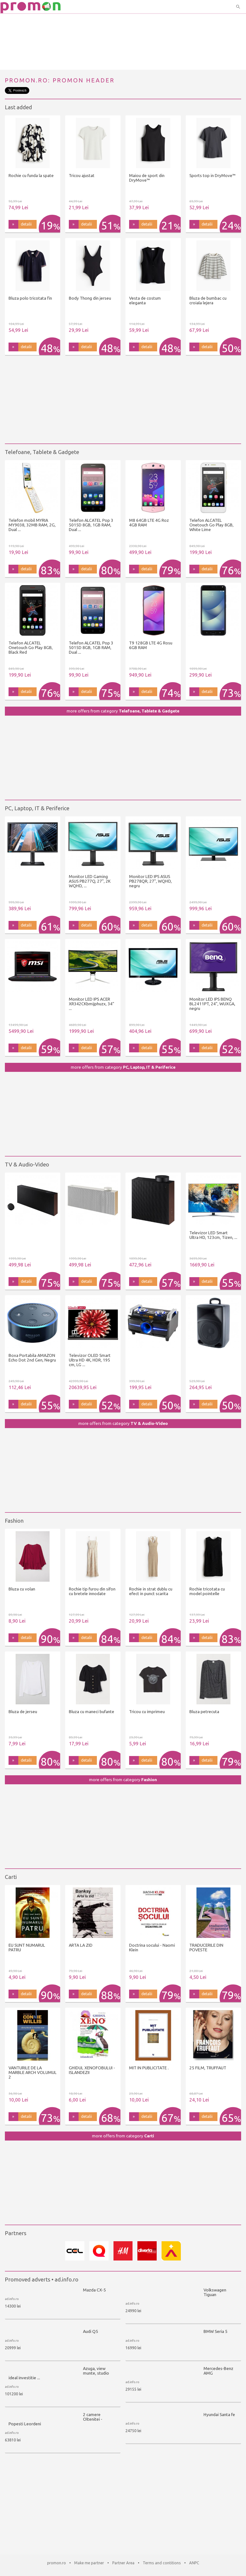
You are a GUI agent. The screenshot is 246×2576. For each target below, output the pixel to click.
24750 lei (133, 2430)
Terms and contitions (162, 2563)
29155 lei (133, 2389)
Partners (15, 2233)
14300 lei (13, 2306)
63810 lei (13, 2440)
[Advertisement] (123, 399)
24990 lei (133, 2311)
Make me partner (89, 2563)
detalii (26, 224)
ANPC (194, 2563)
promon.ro (56, 2563)
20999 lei (13, 2348)
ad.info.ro (66, 2279)
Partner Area (123, 2563)
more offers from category (123, 711)
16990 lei (133, 2348)
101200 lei (14, 2394)
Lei (20, 201)
